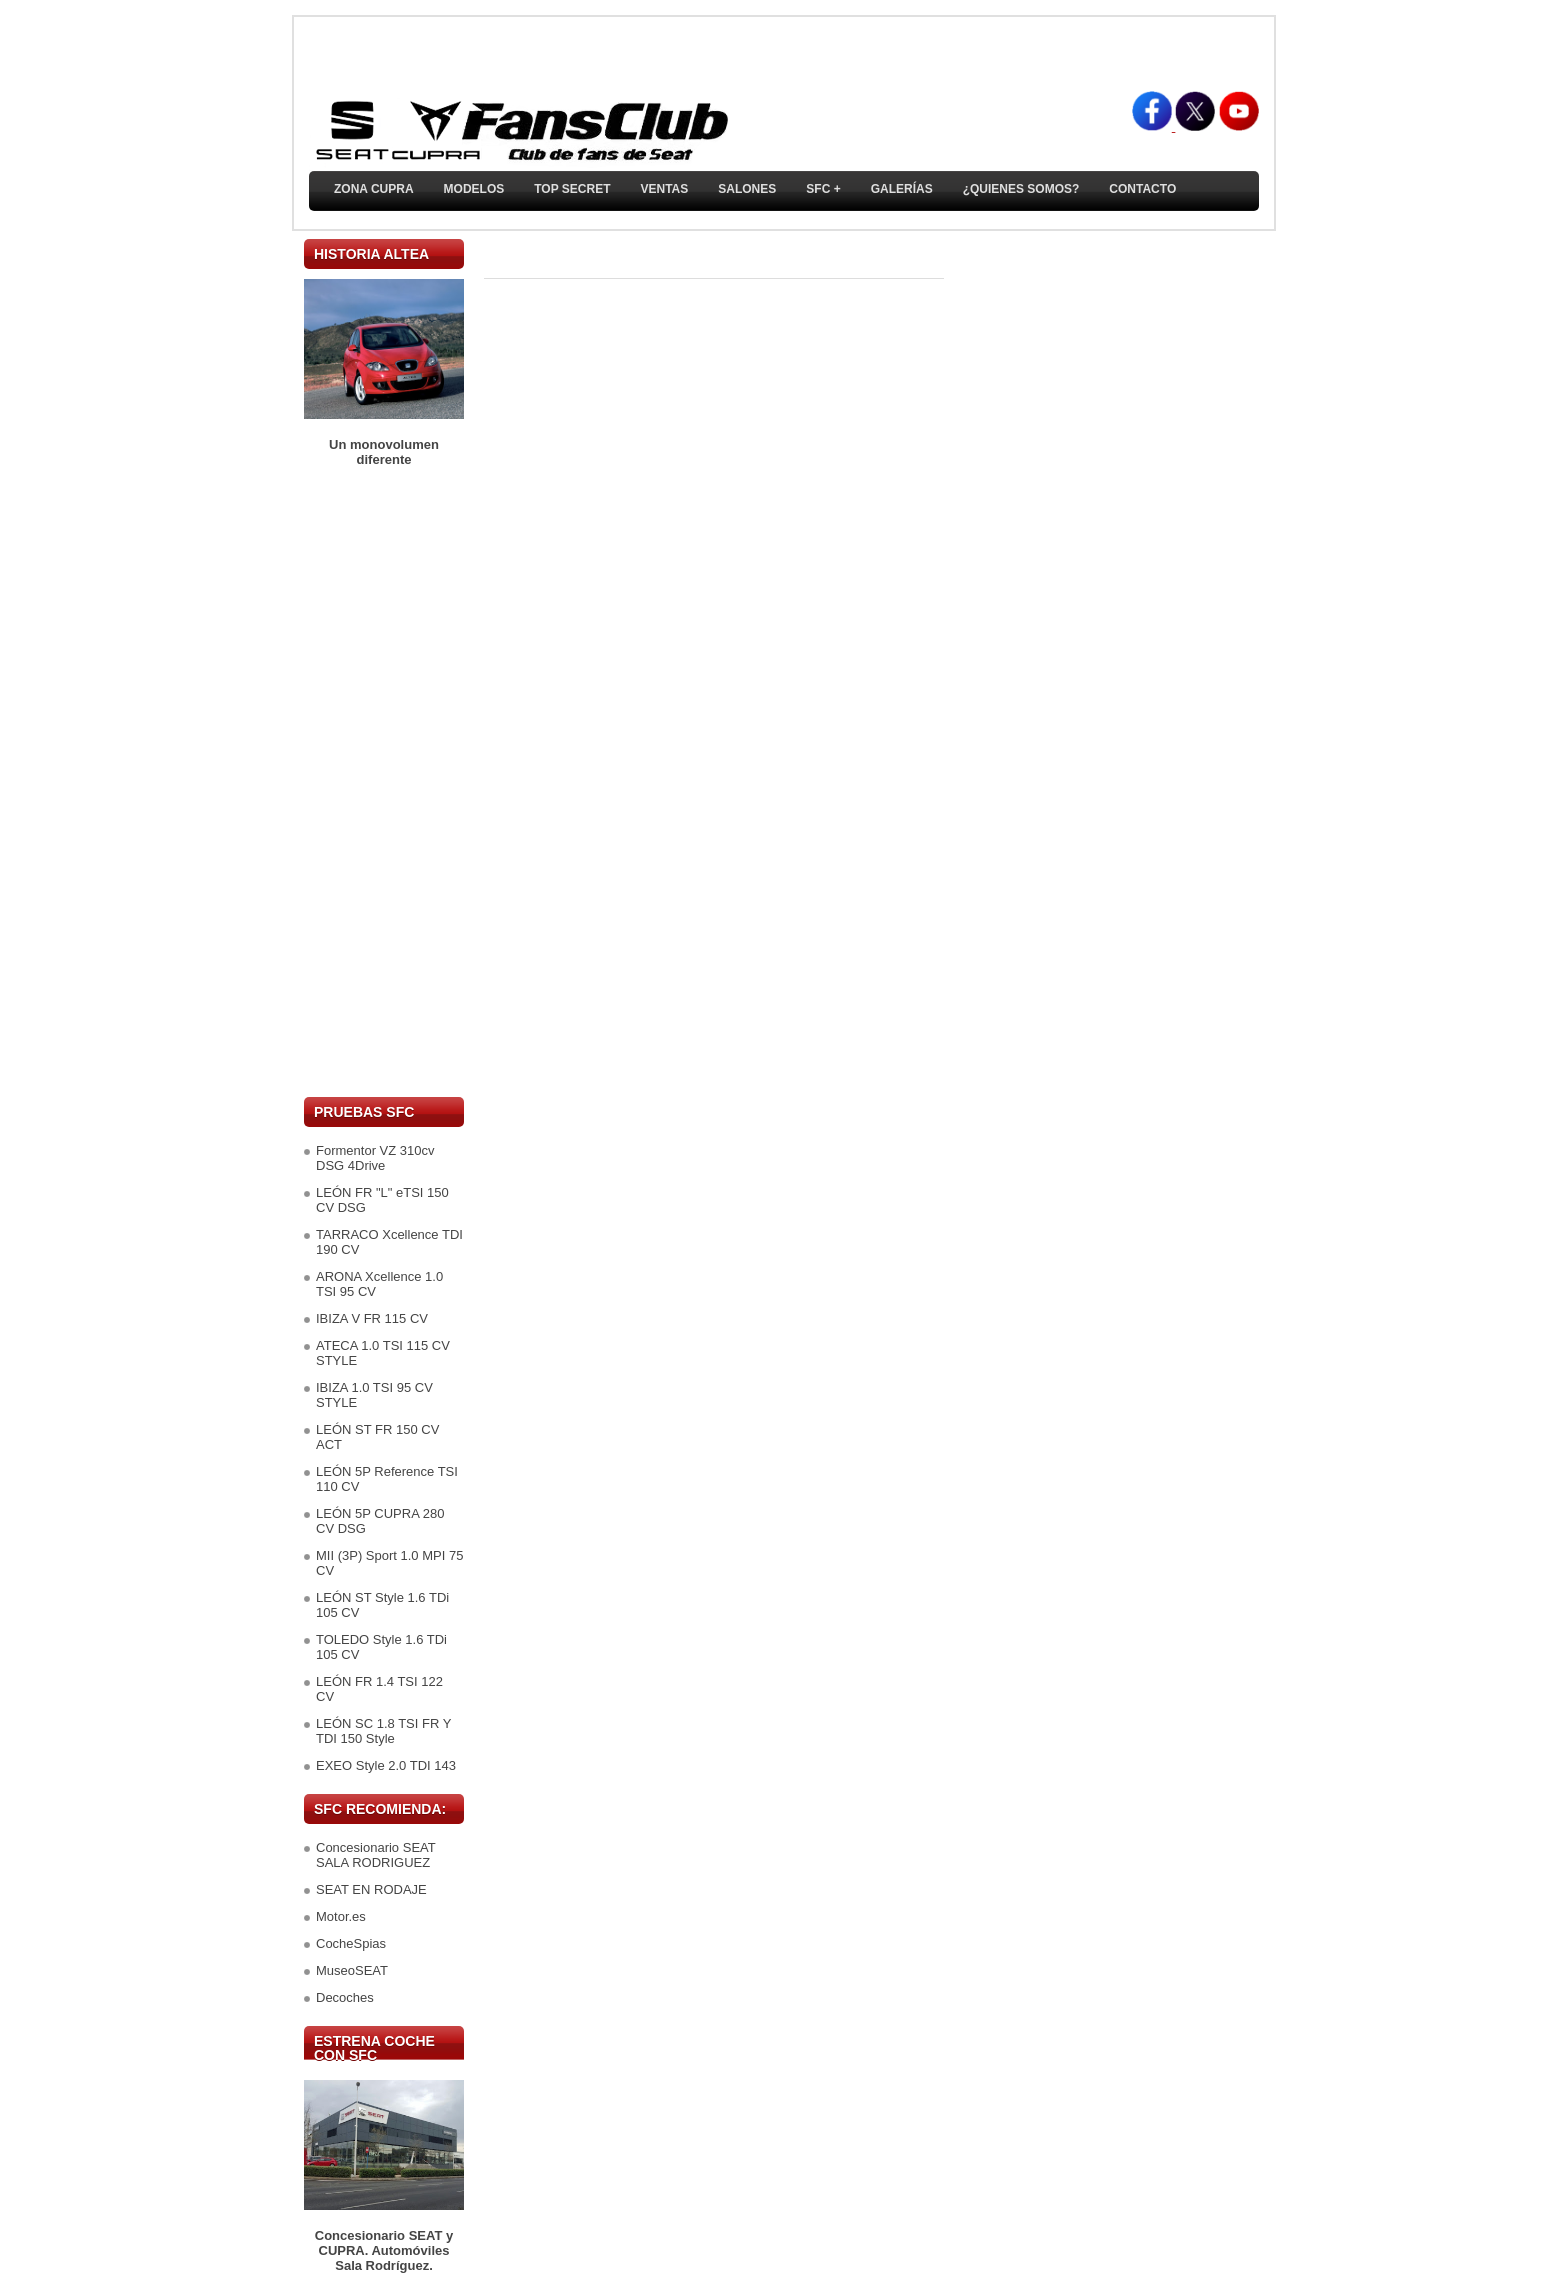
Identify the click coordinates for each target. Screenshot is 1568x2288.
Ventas (664, 189)
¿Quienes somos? (1021, 189)
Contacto (1142, 189)
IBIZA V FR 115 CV (372, 1318)
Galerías (902, 189)
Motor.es (341, 1916)
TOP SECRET (572, 189)
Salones (747, 189)
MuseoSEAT (352, 1970)
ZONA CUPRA (374, 189)
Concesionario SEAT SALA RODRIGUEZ (375, 1855)
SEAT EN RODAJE (371, 1889)
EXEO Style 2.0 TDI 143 (386, 1765)
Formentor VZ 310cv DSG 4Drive (375, 1158)
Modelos (474, 189)
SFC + (823, 189)
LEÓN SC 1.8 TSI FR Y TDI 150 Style (383, 1731)
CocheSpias (351, 1943)
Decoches (345, 1997)
